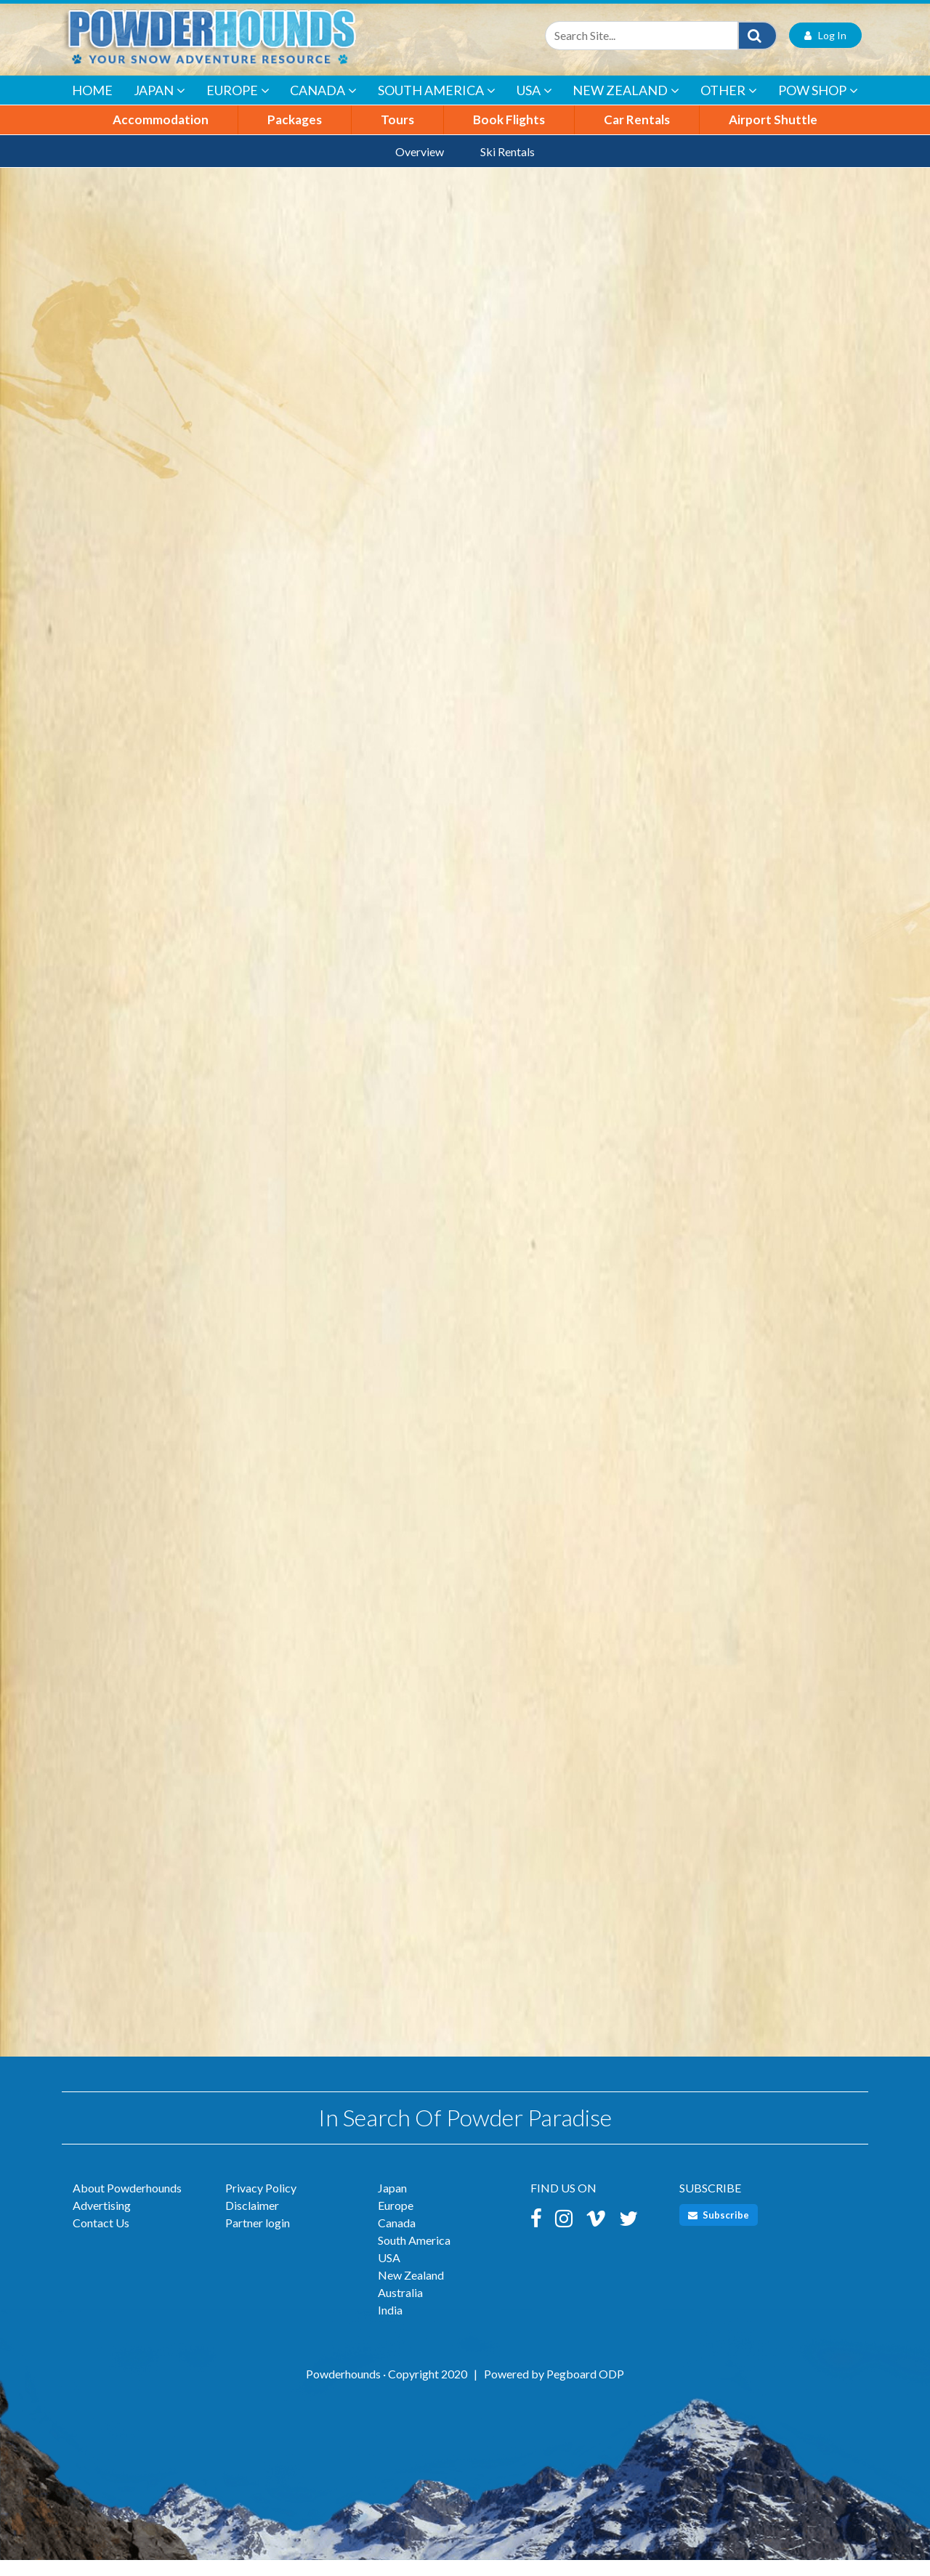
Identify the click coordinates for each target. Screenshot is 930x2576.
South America (437, 107)
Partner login (257, 2238)
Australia (400, 2308)
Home (92, 106)
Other (728, 107)
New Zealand (626, 107)
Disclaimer (252, 2221)
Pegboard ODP (585, 2390)
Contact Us (101, 2238)
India (390, 2326)
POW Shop (818, 107)
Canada (323, 107)
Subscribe (718, 2231)
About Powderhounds (127, 2204)
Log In (825, 51)
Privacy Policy (260, 2204)
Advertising (102, 2221)
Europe (238, 107)
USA (534, 107)
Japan (159, 107)
